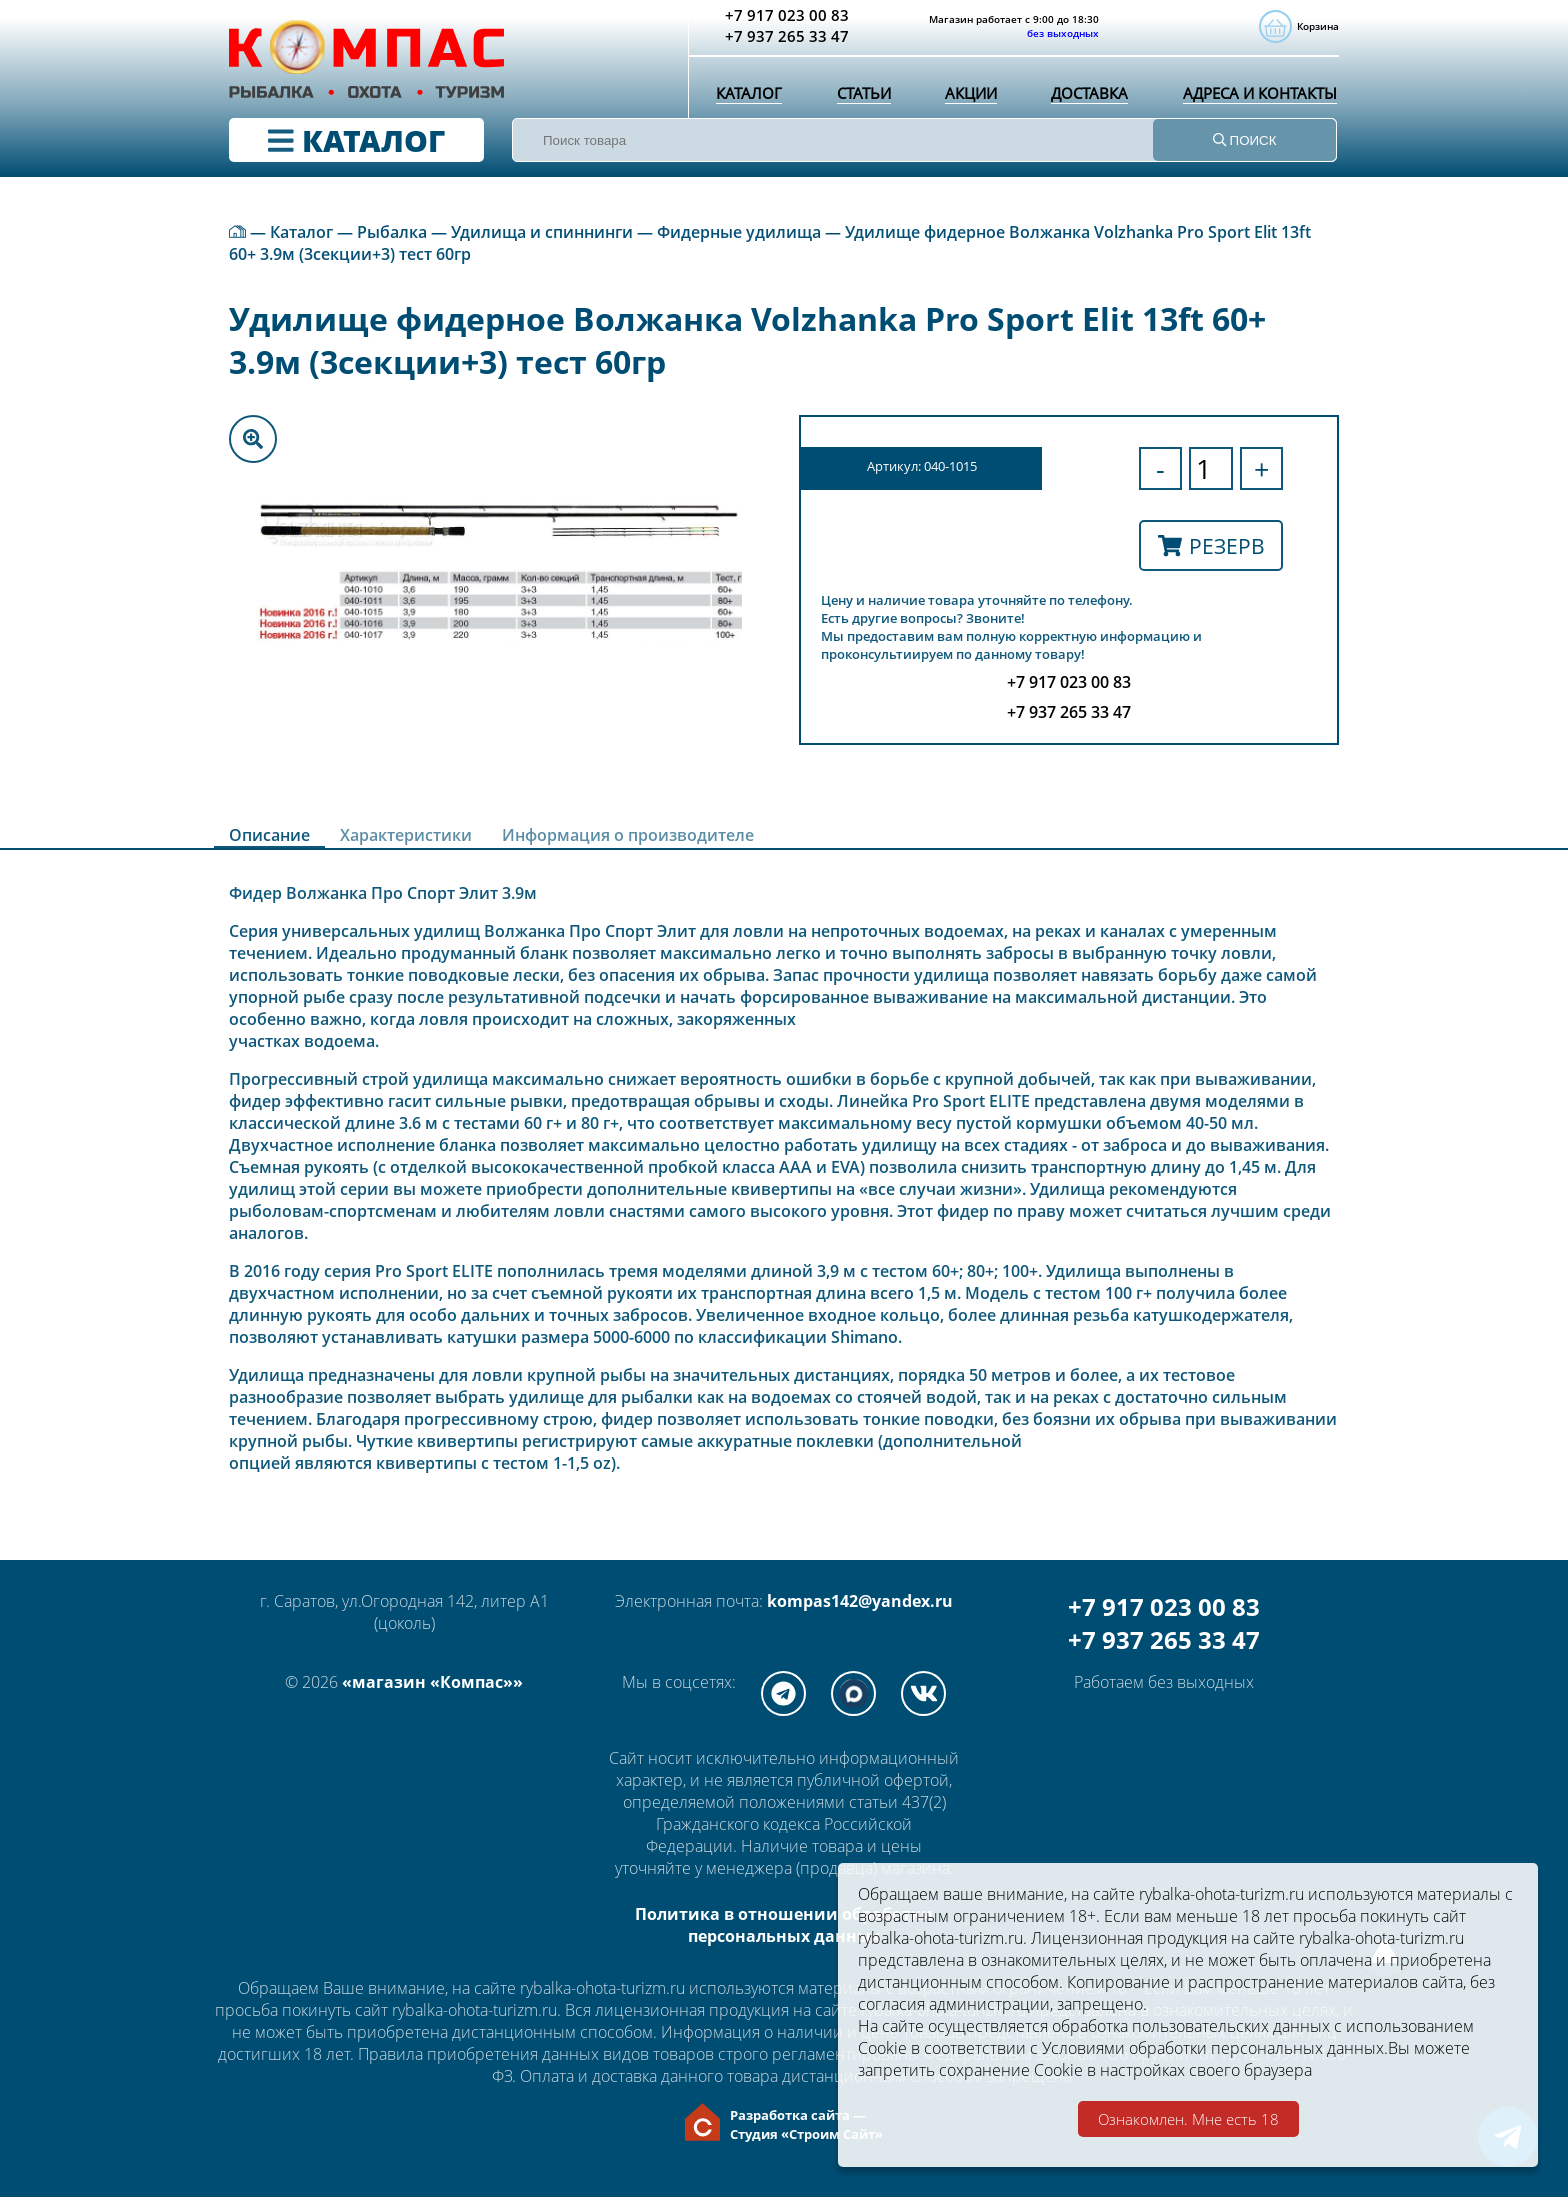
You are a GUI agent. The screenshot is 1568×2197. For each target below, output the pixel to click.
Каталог (748, 95)
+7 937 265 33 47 (1164, 1639)
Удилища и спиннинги (542, 232)
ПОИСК (1245, 140)
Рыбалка (392, 232)
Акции (966, 95)
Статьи (860, 95)
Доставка (1084, 95)
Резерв (1211, 545)
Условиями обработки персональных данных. (1215, 2048)
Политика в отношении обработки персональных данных (784, 1925)
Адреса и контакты (1256, 95)
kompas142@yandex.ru (860, 1601)
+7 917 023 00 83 (1164, 1606)
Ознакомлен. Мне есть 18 (1188, 2119)
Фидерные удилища (739, 232)
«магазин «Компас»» (432, 1682)
